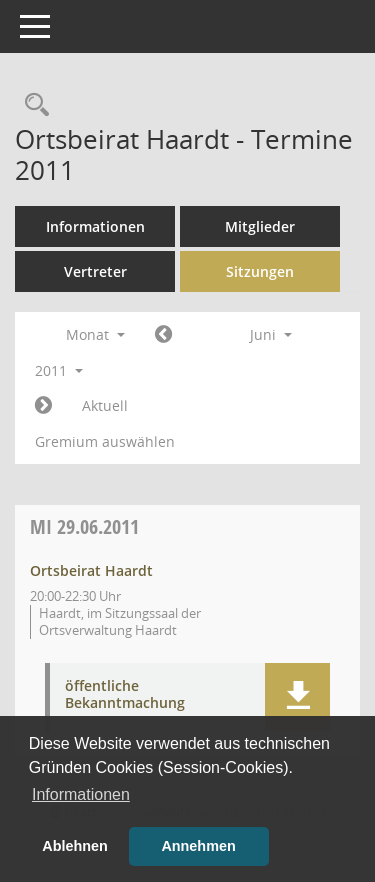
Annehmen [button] (198, 846)
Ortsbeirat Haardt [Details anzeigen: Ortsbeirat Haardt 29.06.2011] (91, 570)
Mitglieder (260, 226)
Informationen (95, 226)
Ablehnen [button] (75, 846)
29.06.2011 (84, 526)
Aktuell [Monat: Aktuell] (105, 405)
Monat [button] (95, 334)
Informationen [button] (81, 794)
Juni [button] (271, 334)
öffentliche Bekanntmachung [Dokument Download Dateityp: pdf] (125, 695)
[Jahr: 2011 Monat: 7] (43, 406)
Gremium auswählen (105, 441)
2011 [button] (59, 370)
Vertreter (95, 271)
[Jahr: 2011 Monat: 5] (163, 335)
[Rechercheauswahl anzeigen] (32, 105)
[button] (297, 697)
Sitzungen (260, 271)
